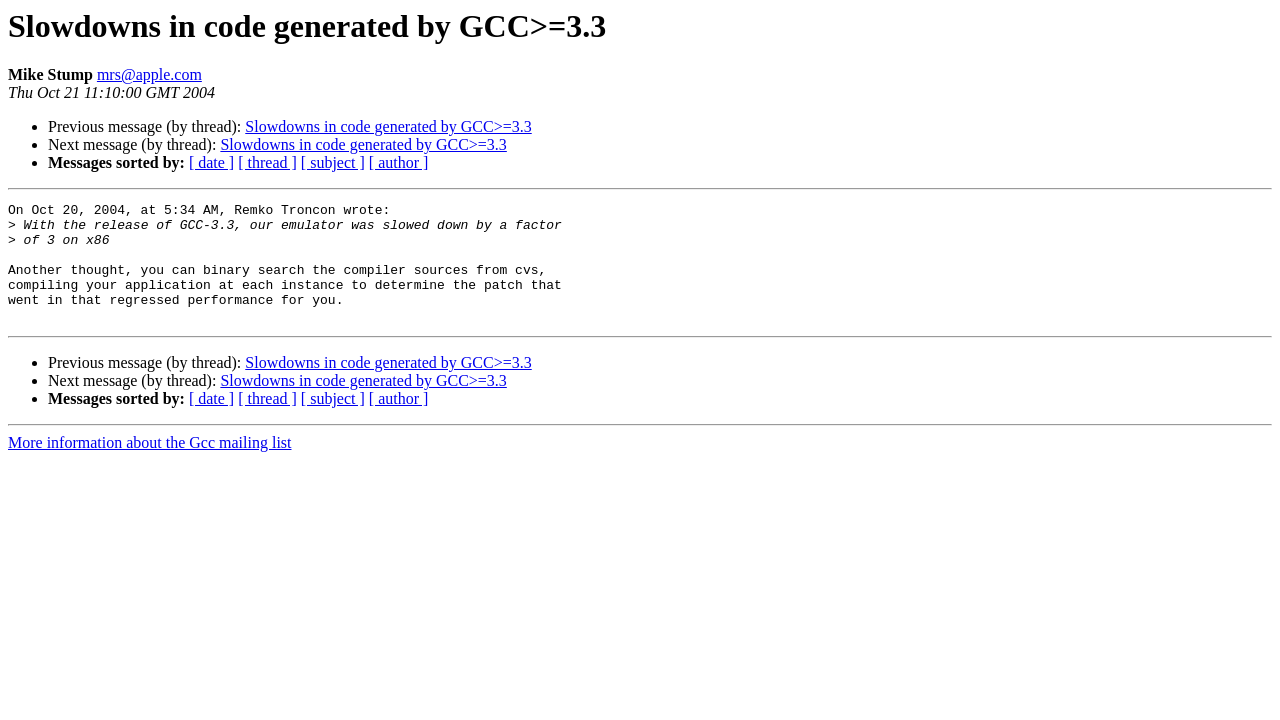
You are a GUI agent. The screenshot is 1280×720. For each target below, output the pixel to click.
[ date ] (211, 162)
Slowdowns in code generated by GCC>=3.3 (388, 126)
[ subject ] (333, 162)
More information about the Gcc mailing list (150, 466)
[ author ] (399, 162)
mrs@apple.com (149, 74)
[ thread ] (267, 162)
